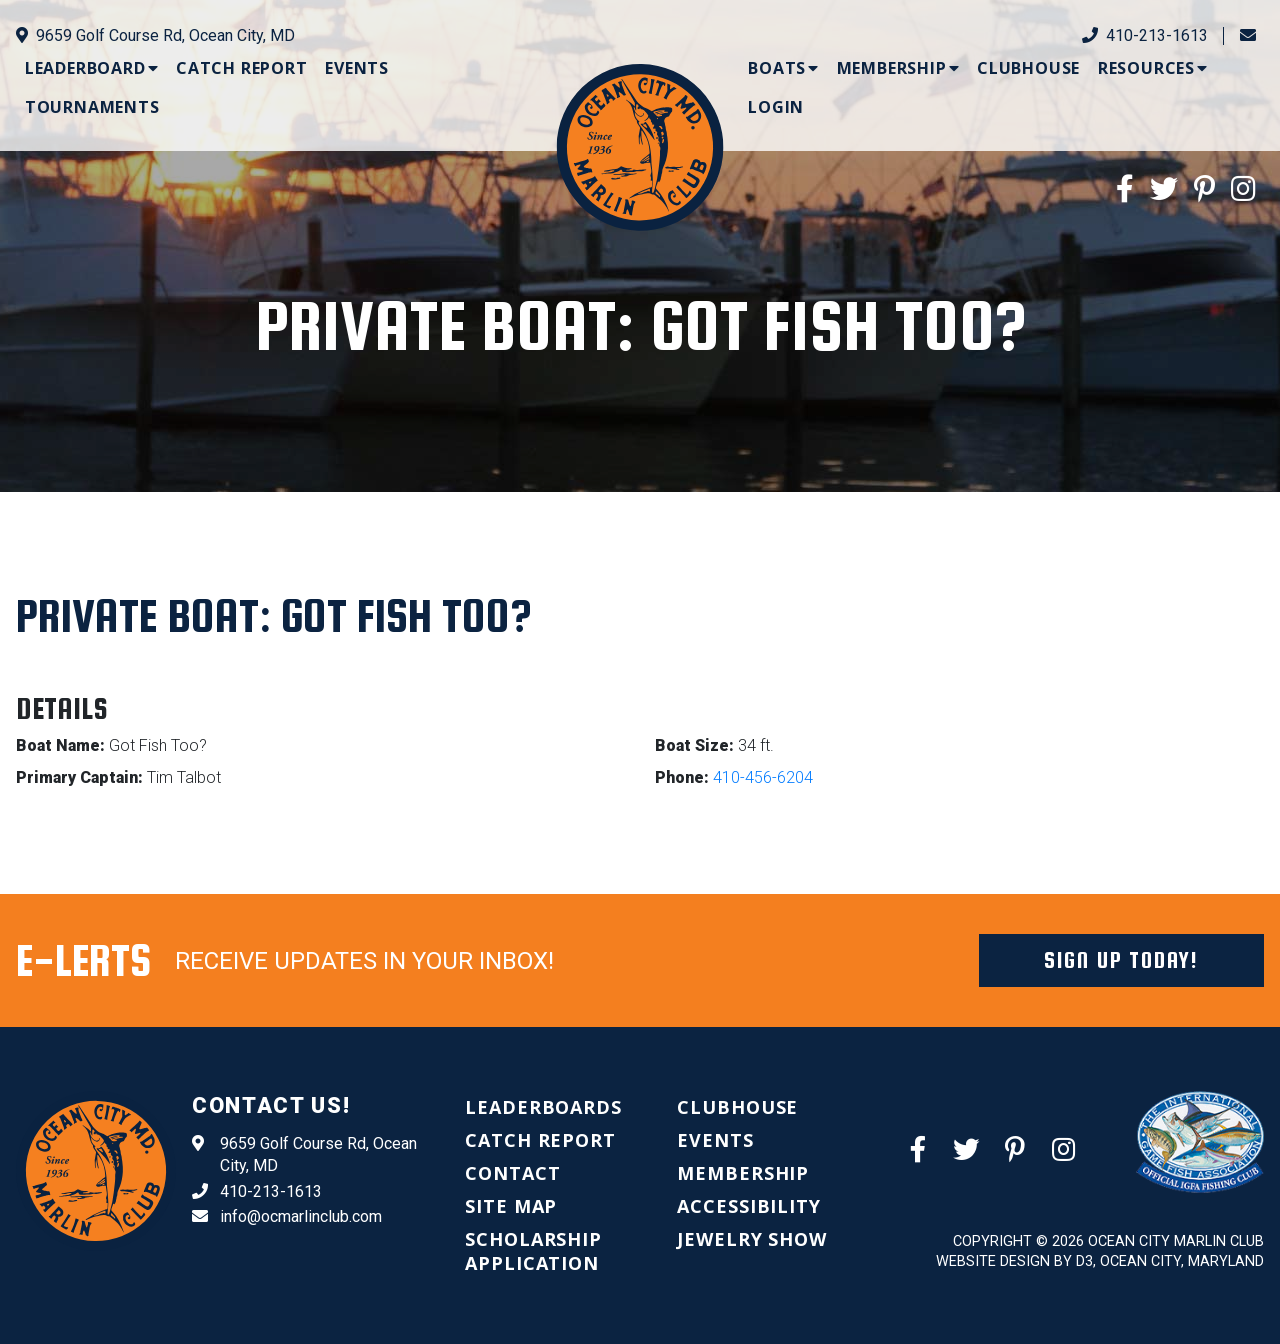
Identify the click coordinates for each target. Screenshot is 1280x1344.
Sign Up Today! (1121, 960)
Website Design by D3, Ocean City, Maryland (1100, 1261)
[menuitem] (92, 68)
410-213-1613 (1145, 35)
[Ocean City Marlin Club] (640, 146)
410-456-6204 (763, 777)
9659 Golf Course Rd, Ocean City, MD (155, 35)
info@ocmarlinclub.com (287, 1217)
